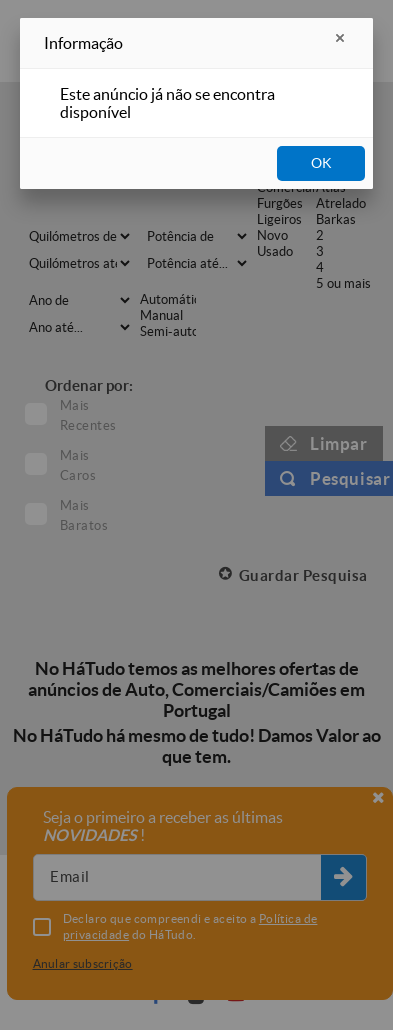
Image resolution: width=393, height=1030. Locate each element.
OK (321, 163)
